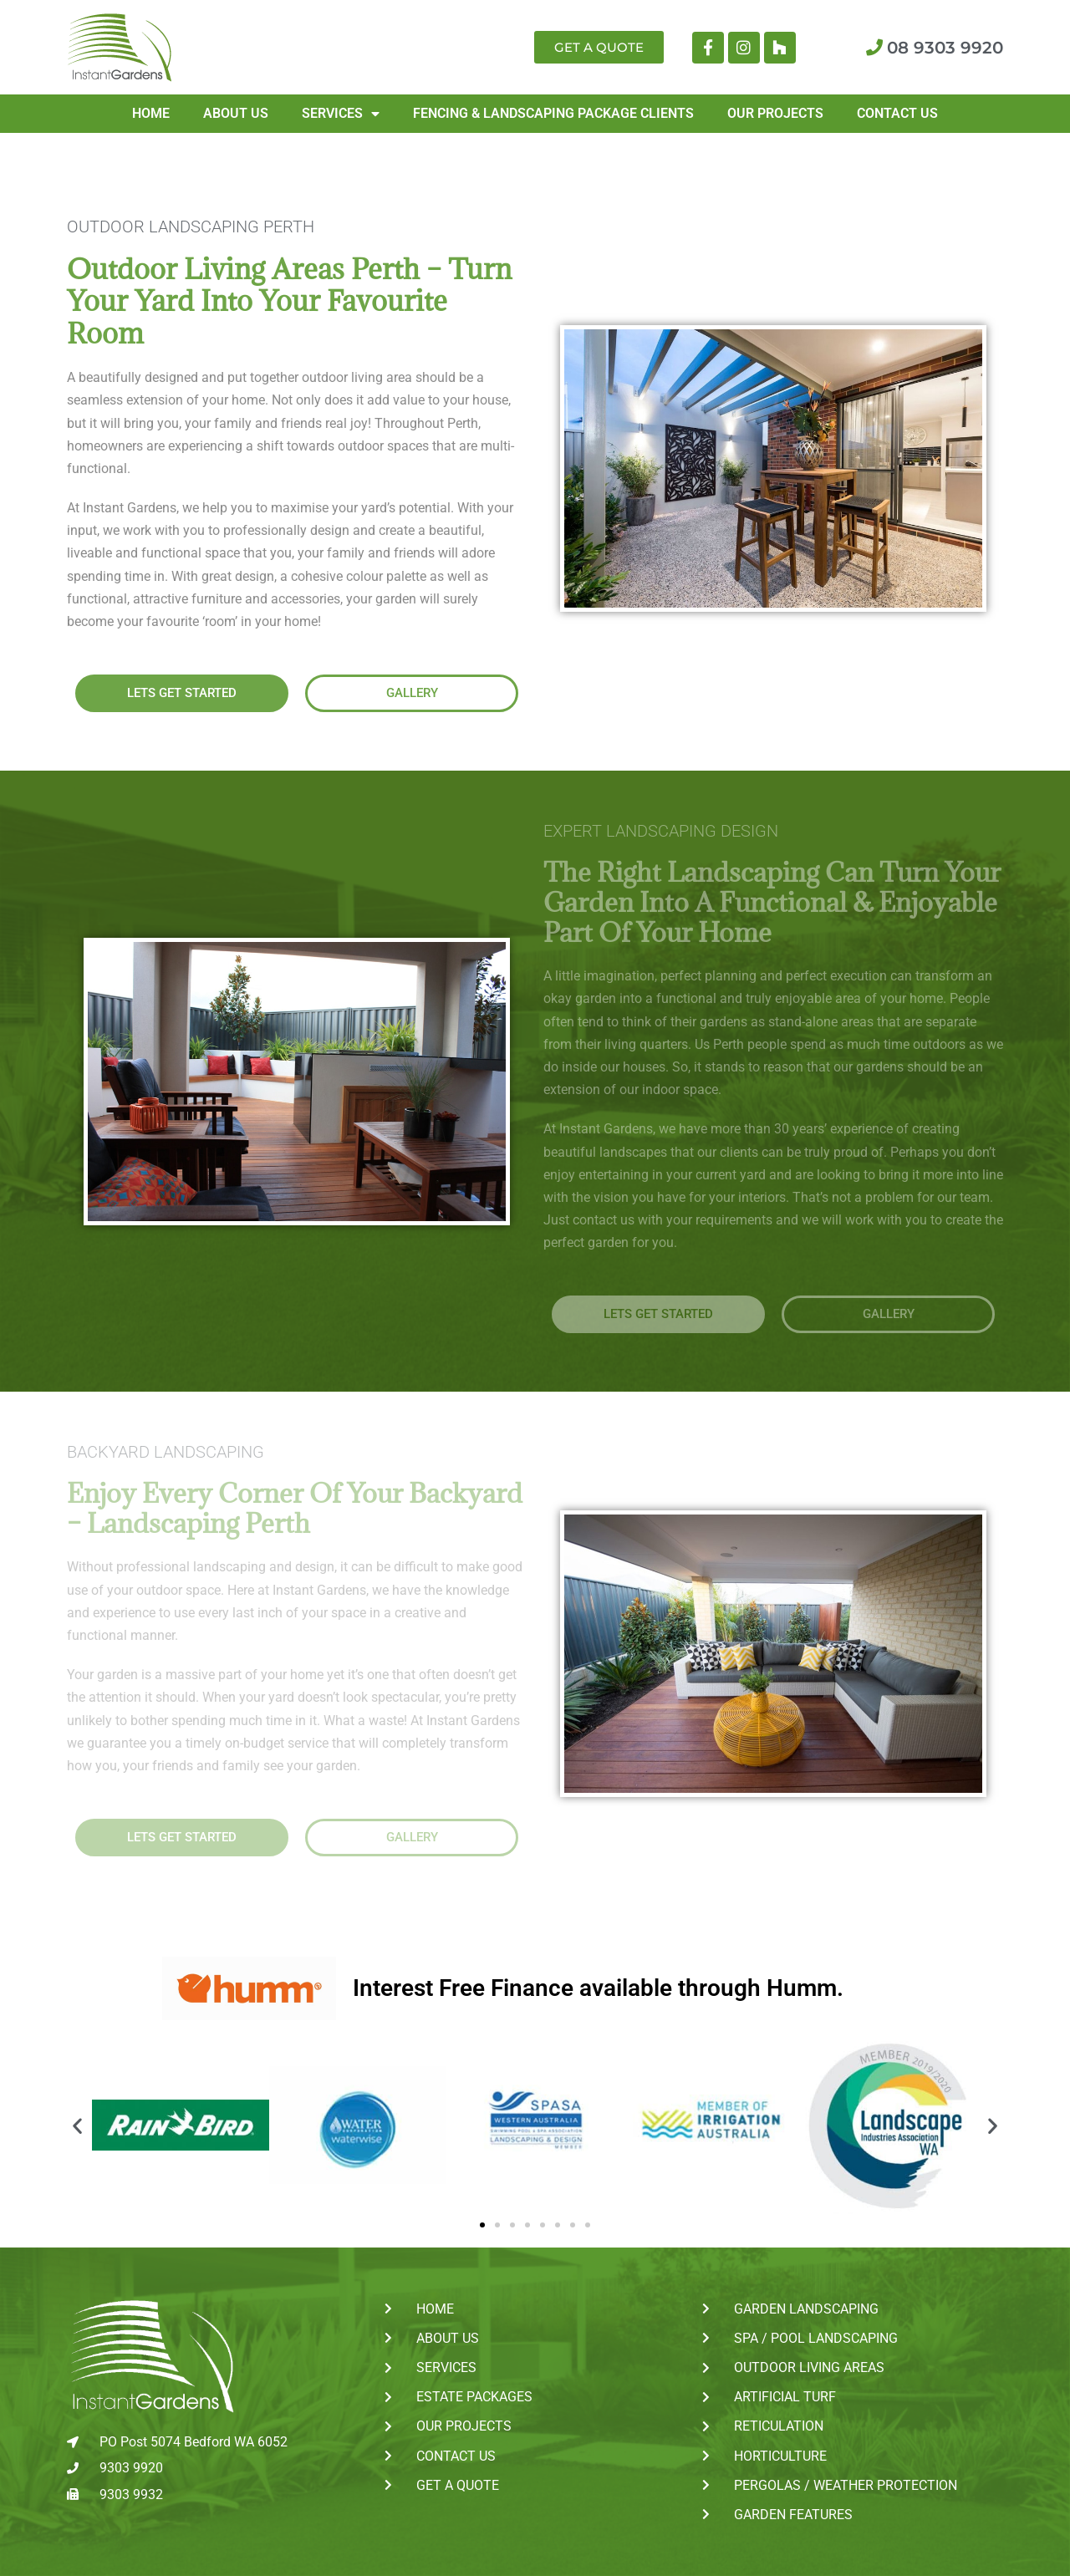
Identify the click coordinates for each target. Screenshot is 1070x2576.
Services (341, 114)
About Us (235, 113)
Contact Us (897, 113)
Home (151, 113)
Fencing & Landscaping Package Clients (553, 113)
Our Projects (775, 113)
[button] (77, 2125)
